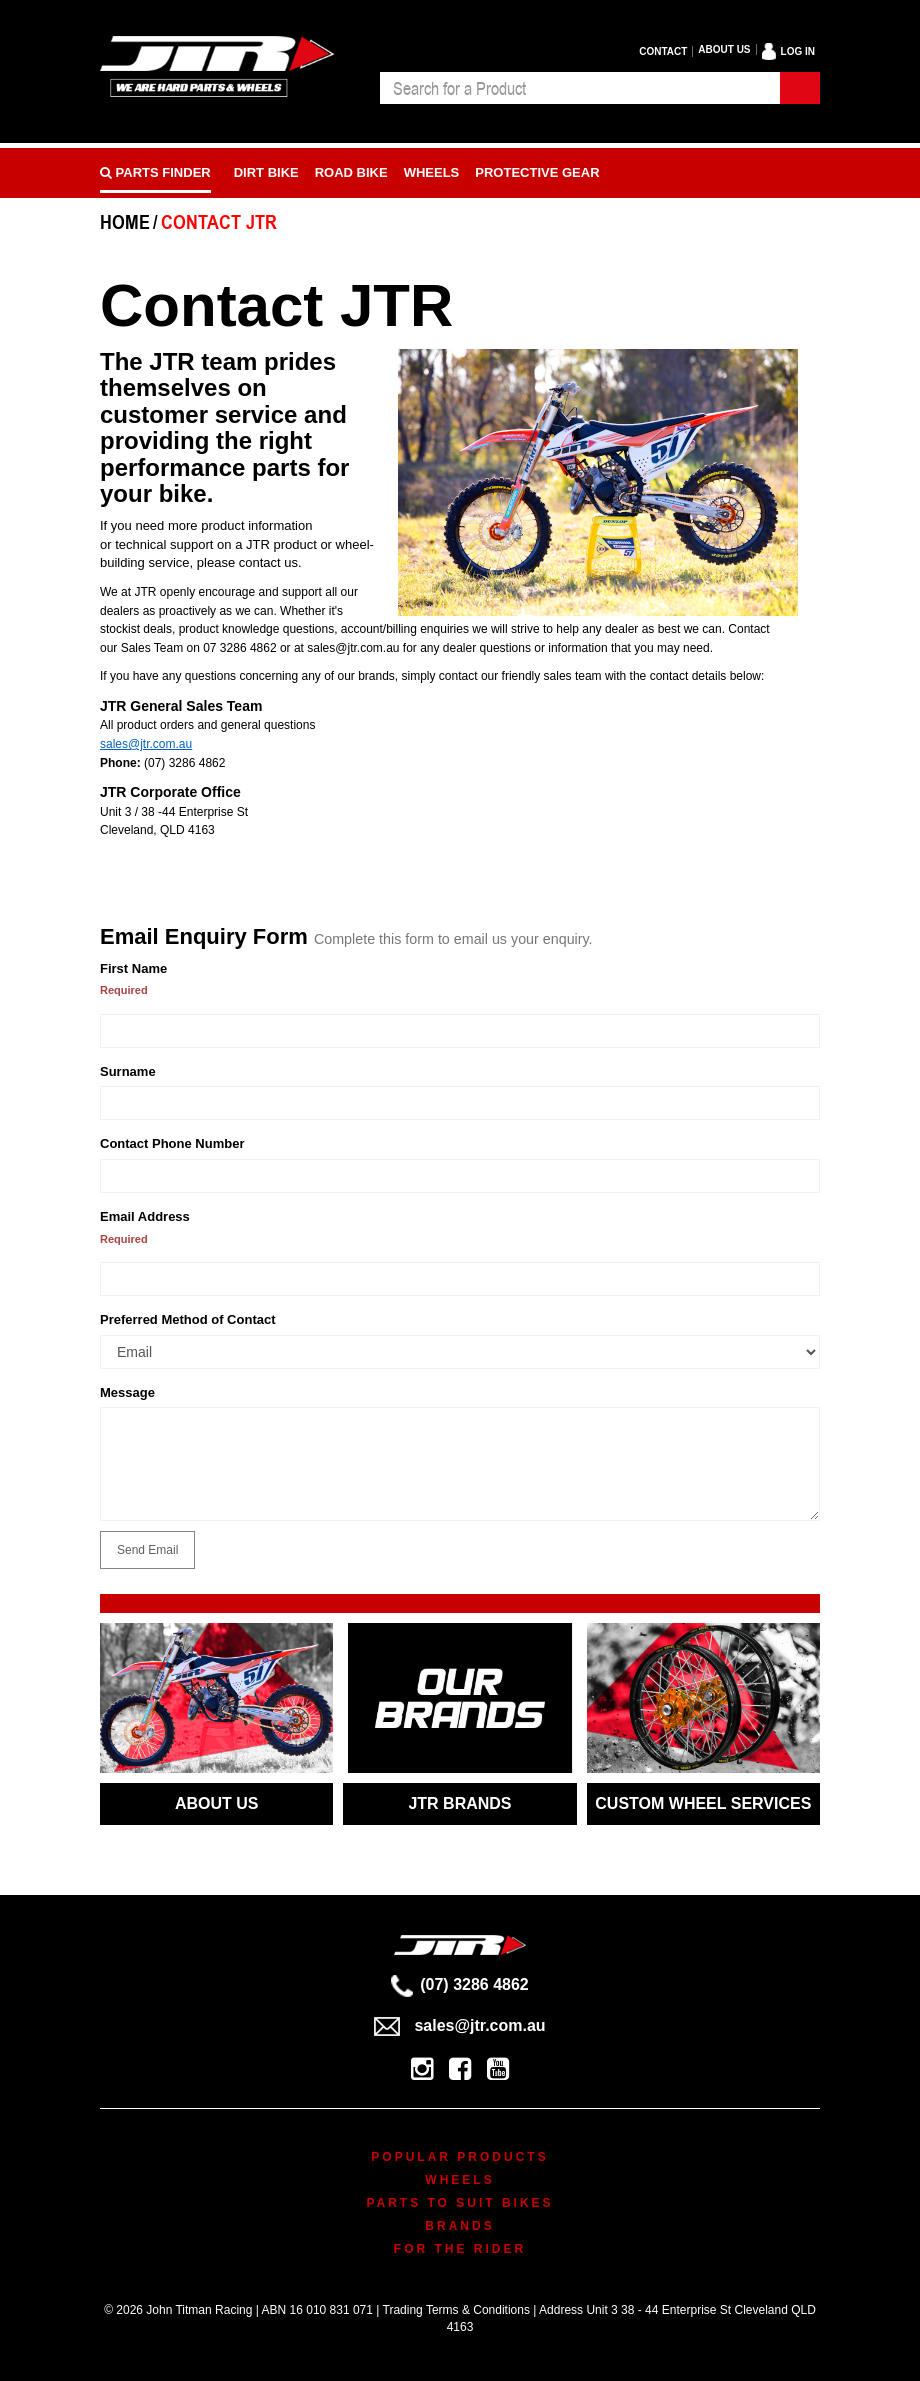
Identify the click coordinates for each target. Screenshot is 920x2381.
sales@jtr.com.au (146, 744)
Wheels (432, 172)
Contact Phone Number (172, 1143)
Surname (128, 1071)
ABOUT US (217, 1803)
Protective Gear (537, 172)
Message (127, 1392)
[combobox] (580, 88)
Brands (459, 2226)
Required (124, 990)
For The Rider (460, 2249)
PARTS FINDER (155, 172)
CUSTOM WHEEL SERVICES (703, 1803)
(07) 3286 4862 (460, 1984)
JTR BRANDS (459, 1803)
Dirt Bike (266, 172)
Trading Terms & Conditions (456, 2310)
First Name (133, 968)
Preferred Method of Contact (188, 1319)
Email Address (145, 1216)
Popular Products (459, 2157)
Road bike (351, 172)
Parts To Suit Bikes (459, 2203)
